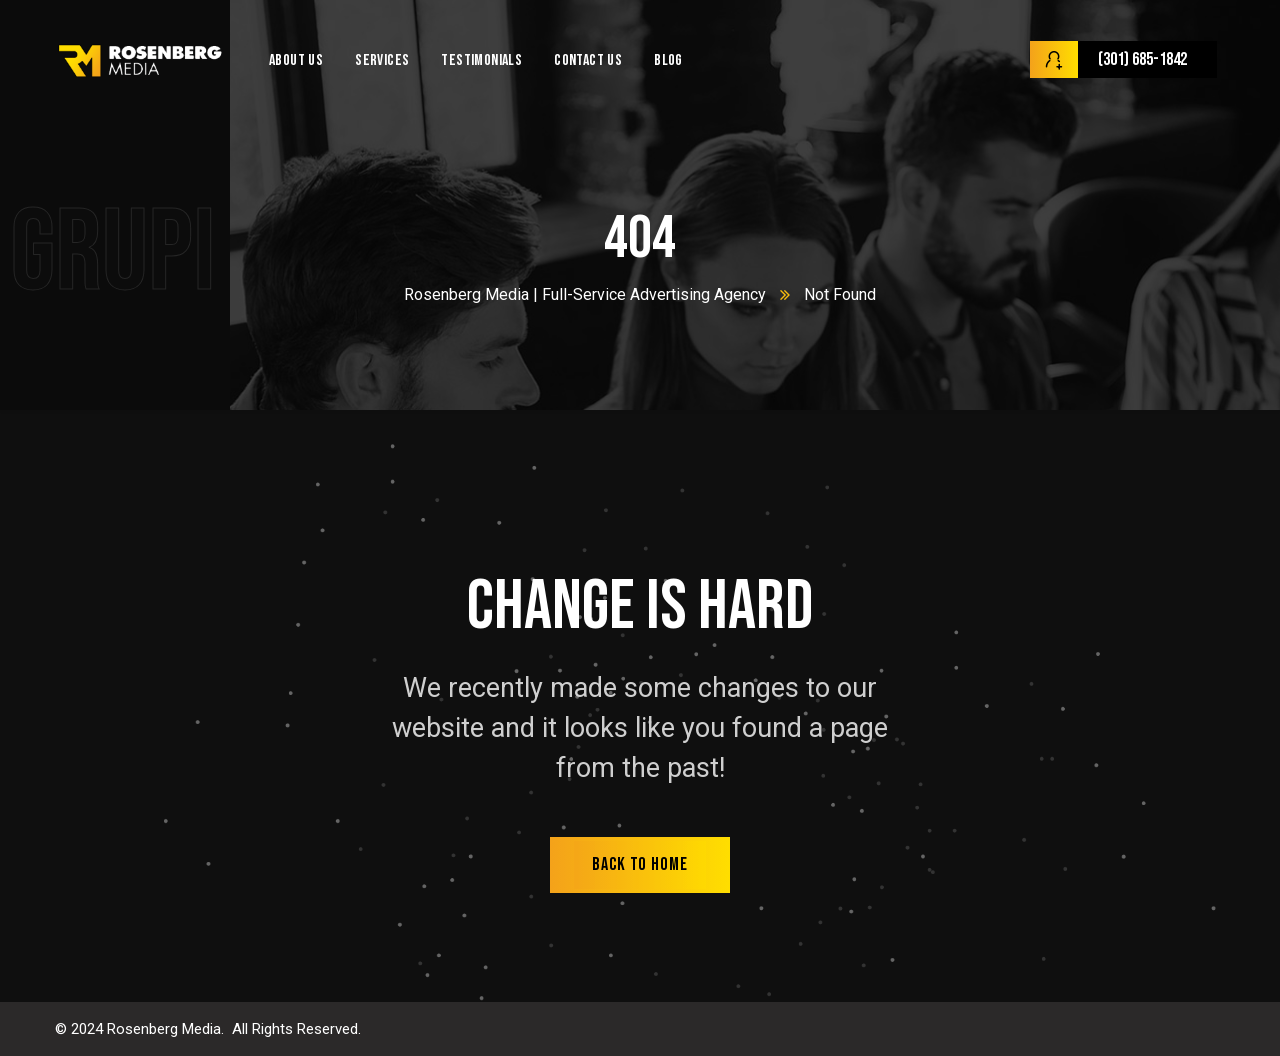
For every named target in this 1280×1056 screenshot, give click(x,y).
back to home (640, 864)
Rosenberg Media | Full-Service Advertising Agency (585, 294)
